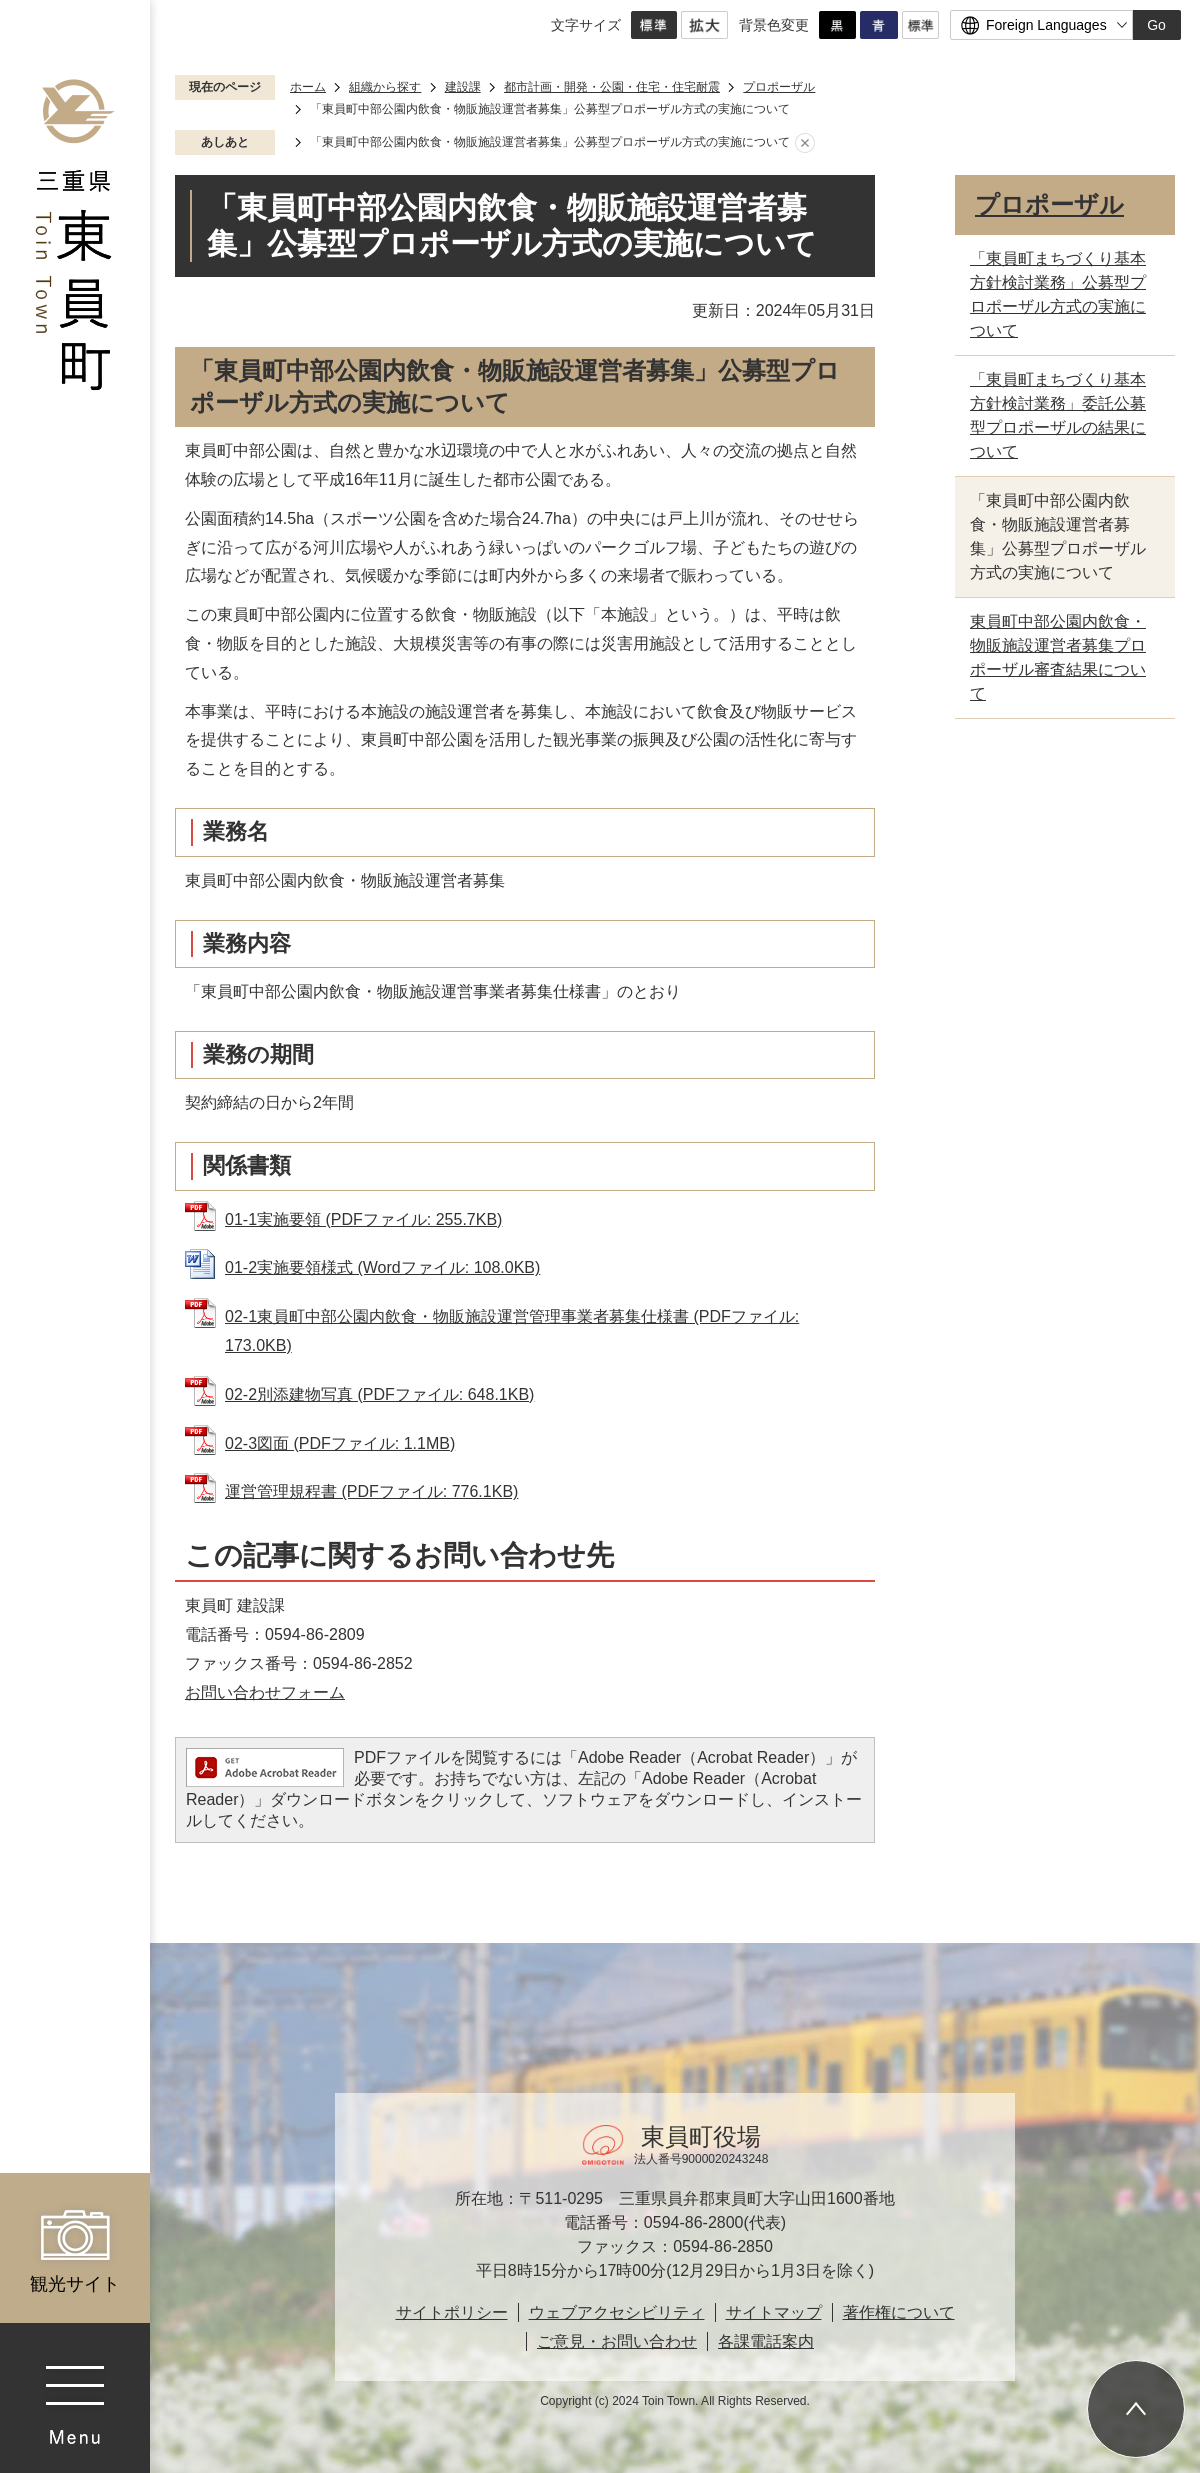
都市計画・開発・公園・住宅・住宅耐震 (612, 87)
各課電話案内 (766, 2341)
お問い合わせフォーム (265, 1692)
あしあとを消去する (805, 143)
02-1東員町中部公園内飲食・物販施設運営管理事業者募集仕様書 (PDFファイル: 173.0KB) (512, 1331)
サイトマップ (774, 2312)
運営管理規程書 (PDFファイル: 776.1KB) (371, 1491)
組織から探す (385, 87)
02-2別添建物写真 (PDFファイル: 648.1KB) (379, 1394)
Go (1156, 25)
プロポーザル (779, 87)
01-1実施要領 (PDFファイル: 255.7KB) (363, 1219)
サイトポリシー (452, 2312)
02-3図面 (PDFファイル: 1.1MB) (340, 1443)
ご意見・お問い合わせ (617, 2341)
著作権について (899, 2312)
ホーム (308, 87)
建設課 (463, 87)
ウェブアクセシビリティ (617, 2312)
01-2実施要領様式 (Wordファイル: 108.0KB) (382, 1267)
